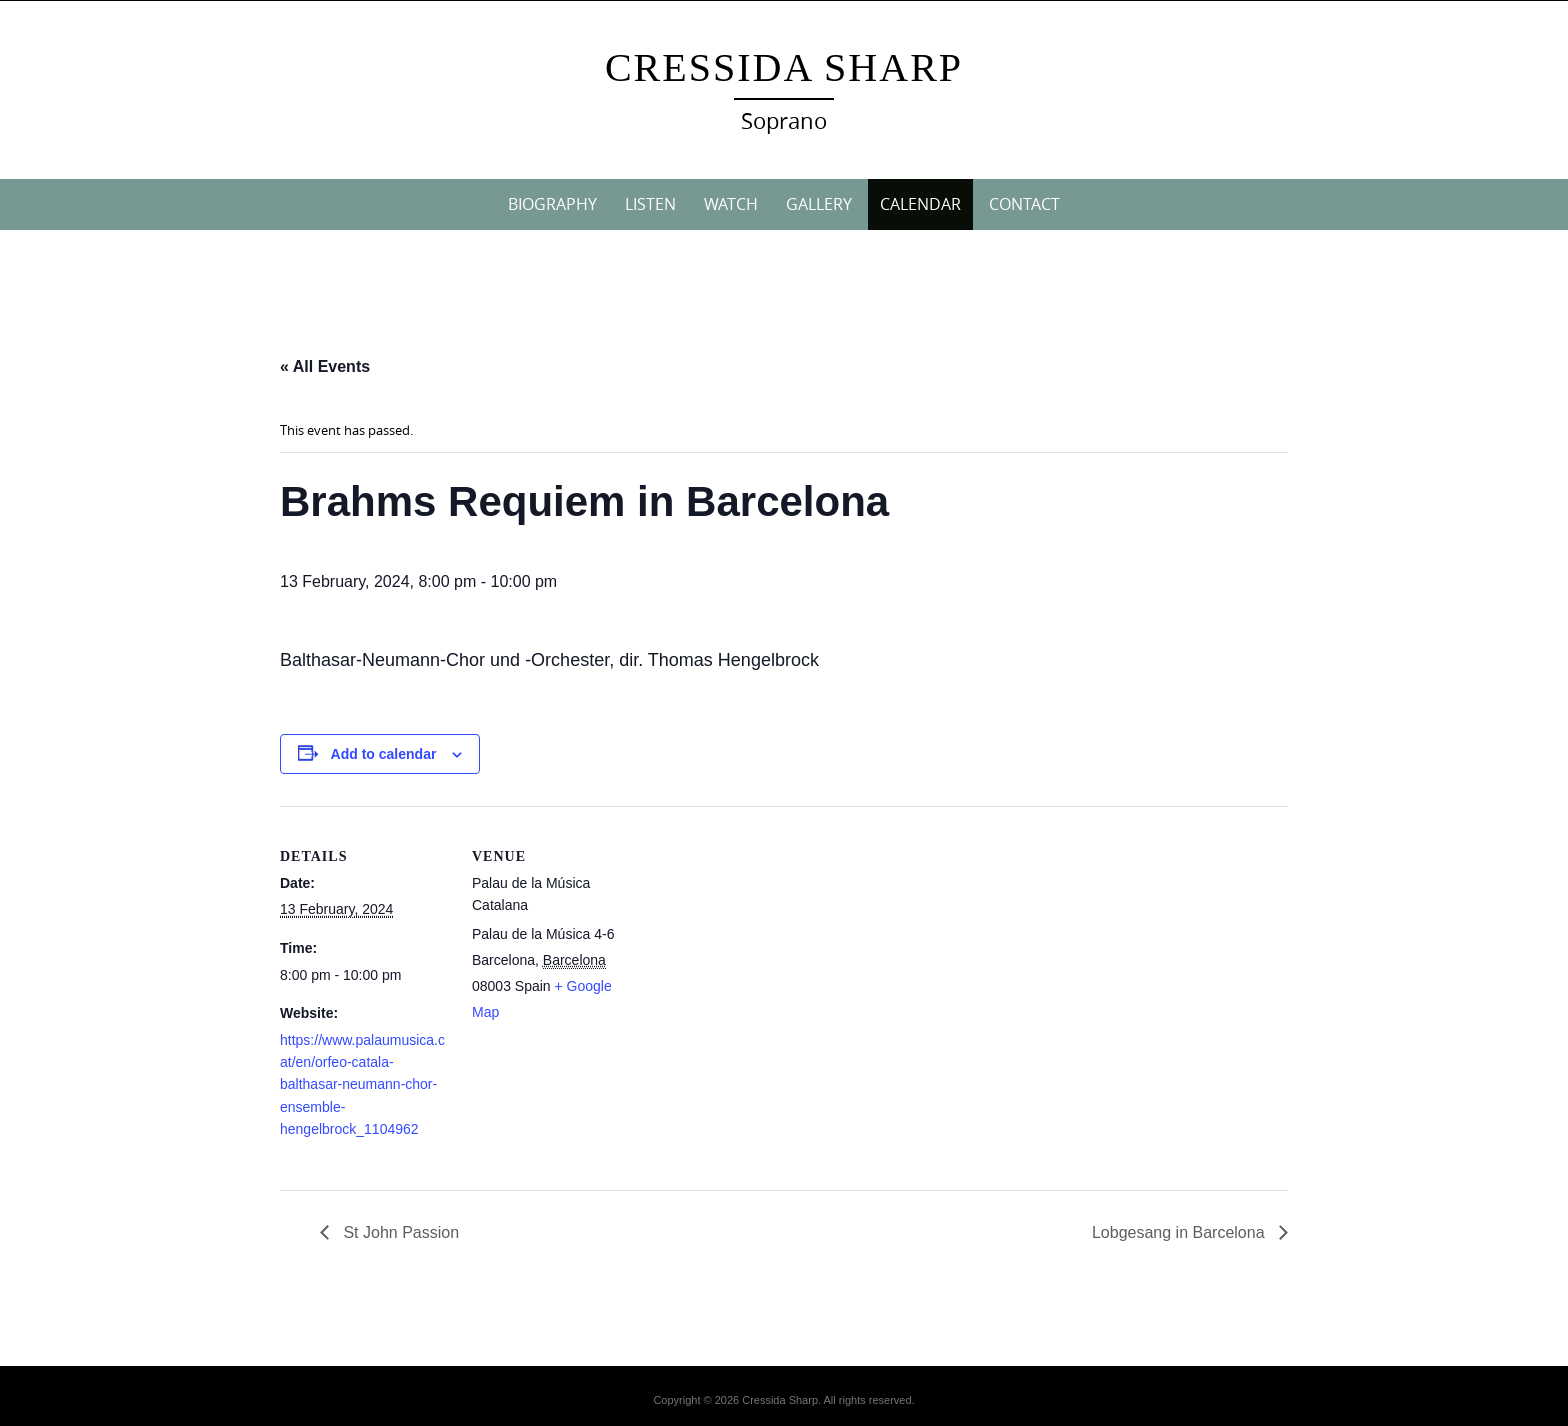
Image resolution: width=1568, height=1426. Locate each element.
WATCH (731, 204)
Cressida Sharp (784, 67)
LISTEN (650, 204)
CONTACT (1024, 204)
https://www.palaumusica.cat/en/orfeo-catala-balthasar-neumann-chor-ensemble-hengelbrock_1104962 (362, 1085)
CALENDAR (920, 204)
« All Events (325, 366)
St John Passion (399, 1232)
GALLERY (819, 204)
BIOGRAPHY (552, 204)
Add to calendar (384, 754)
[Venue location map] (769, 944)
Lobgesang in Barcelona (1180, 1232)
